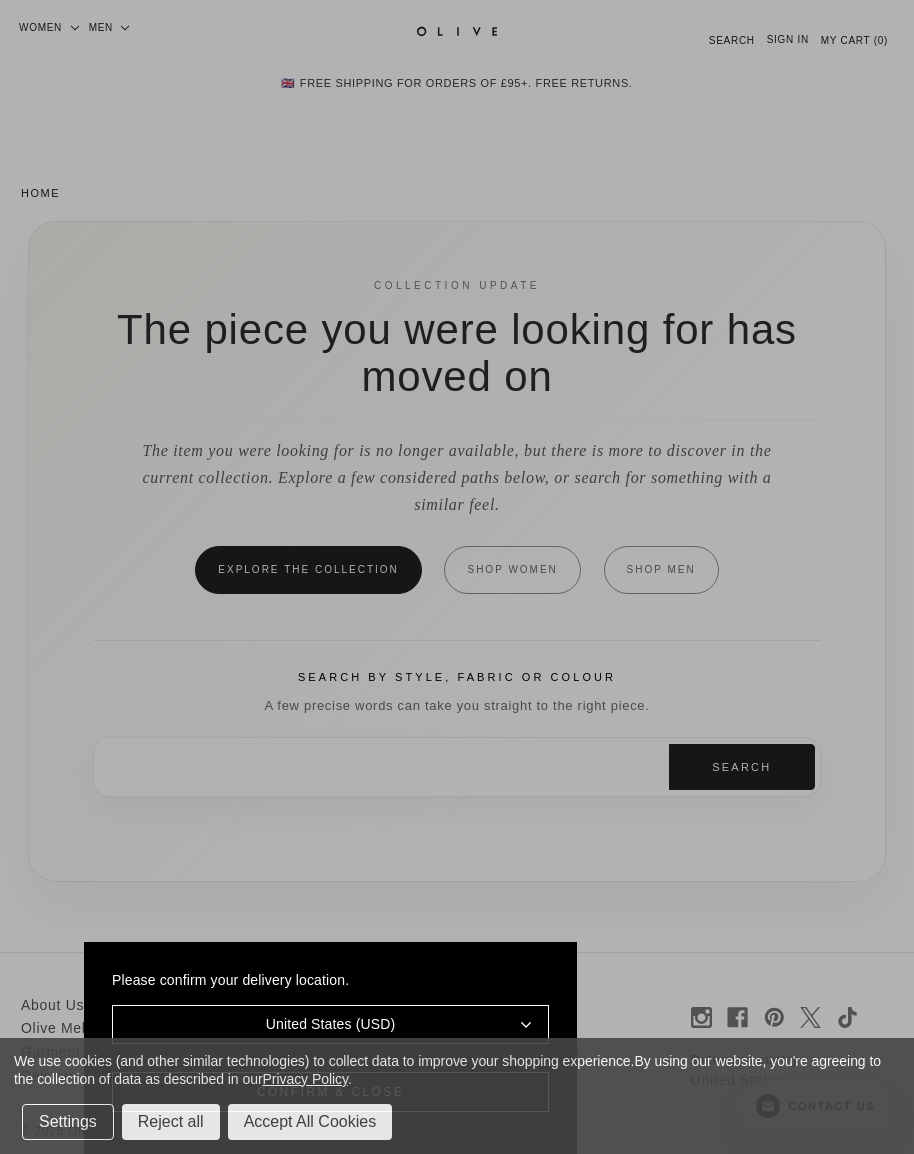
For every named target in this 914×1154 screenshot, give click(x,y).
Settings (68, 1121)
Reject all (171, 1121)
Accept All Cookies (310, 1121)
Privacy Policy (305, 1079)
